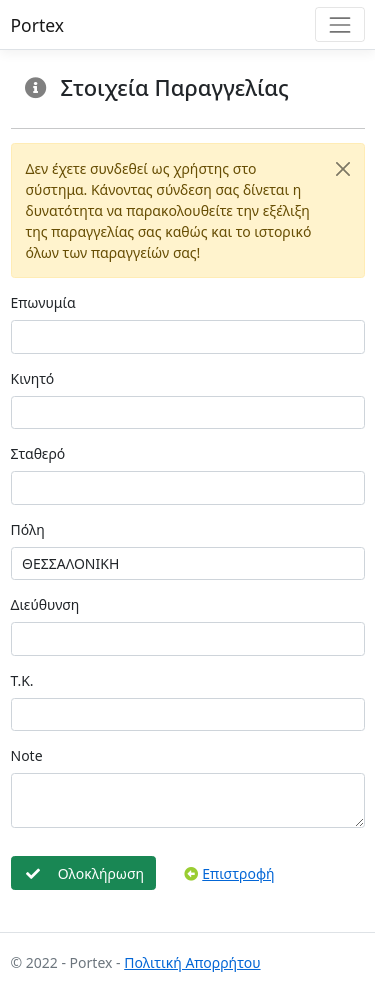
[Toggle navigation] (339, 24)
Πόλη (28, 529)
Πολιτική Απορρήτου (192, 962)
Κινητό (33, 378)
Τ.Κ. (22, 680)
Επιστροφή (229, 873)
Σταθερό (38, 453)
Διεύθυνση (45, 604)
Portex (38, 25)
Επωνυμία (43, 302)
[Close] (343, 168)
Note (27, 755)
